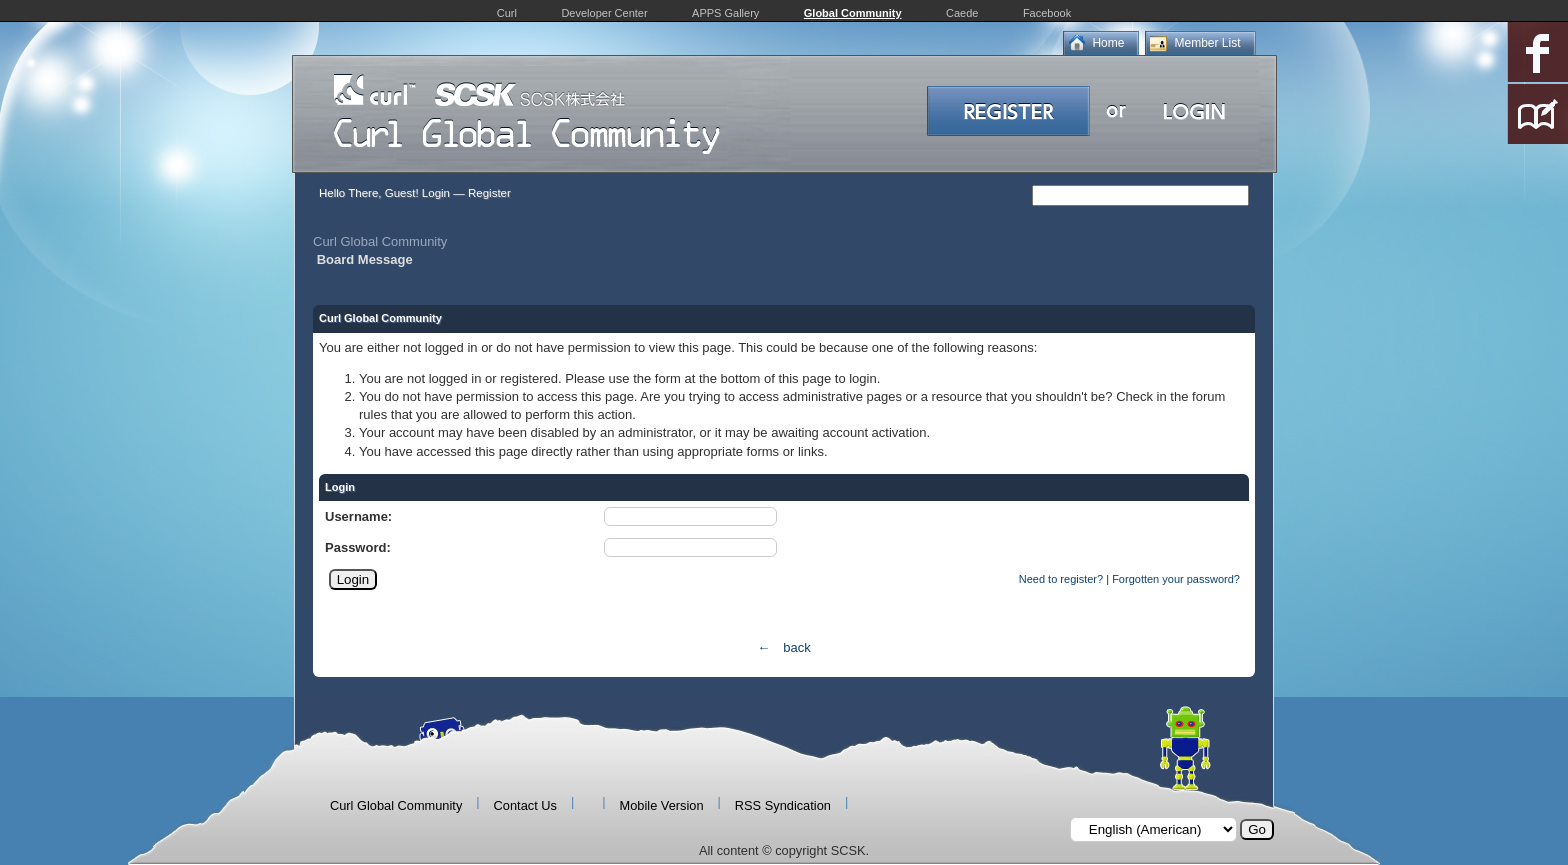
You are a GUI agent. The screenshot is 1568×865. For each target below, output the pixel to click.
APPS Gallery (725, 13)
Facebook (1047, 13)
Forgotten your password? (1176, 579)
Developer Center (604, 13)
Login (436, 193)
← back (783, 647)
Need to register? (1061, 579)
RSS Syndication (783, 805)
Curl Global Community (380, 241)
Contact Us (525, 805)
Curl (507, 13)
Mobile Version (662, 805)
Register (489, 193)
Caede (962, 13)
